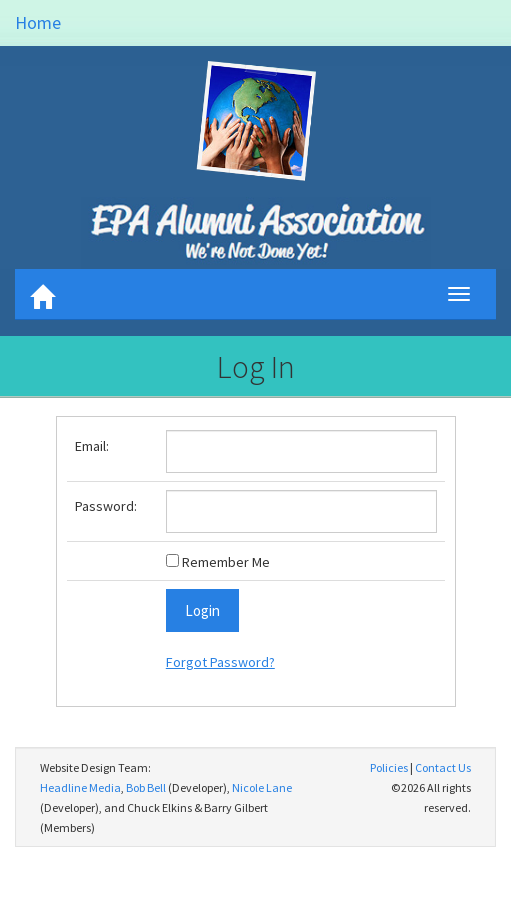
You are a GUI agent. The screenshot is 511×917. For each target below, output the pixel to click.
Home (38, 22)
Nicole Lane (262, 787)
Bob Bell (146, 787)
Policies (389, 767)
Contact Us (443, 767)
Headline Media (80, 787)
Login (202, 610)
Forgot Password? (220, 662)
